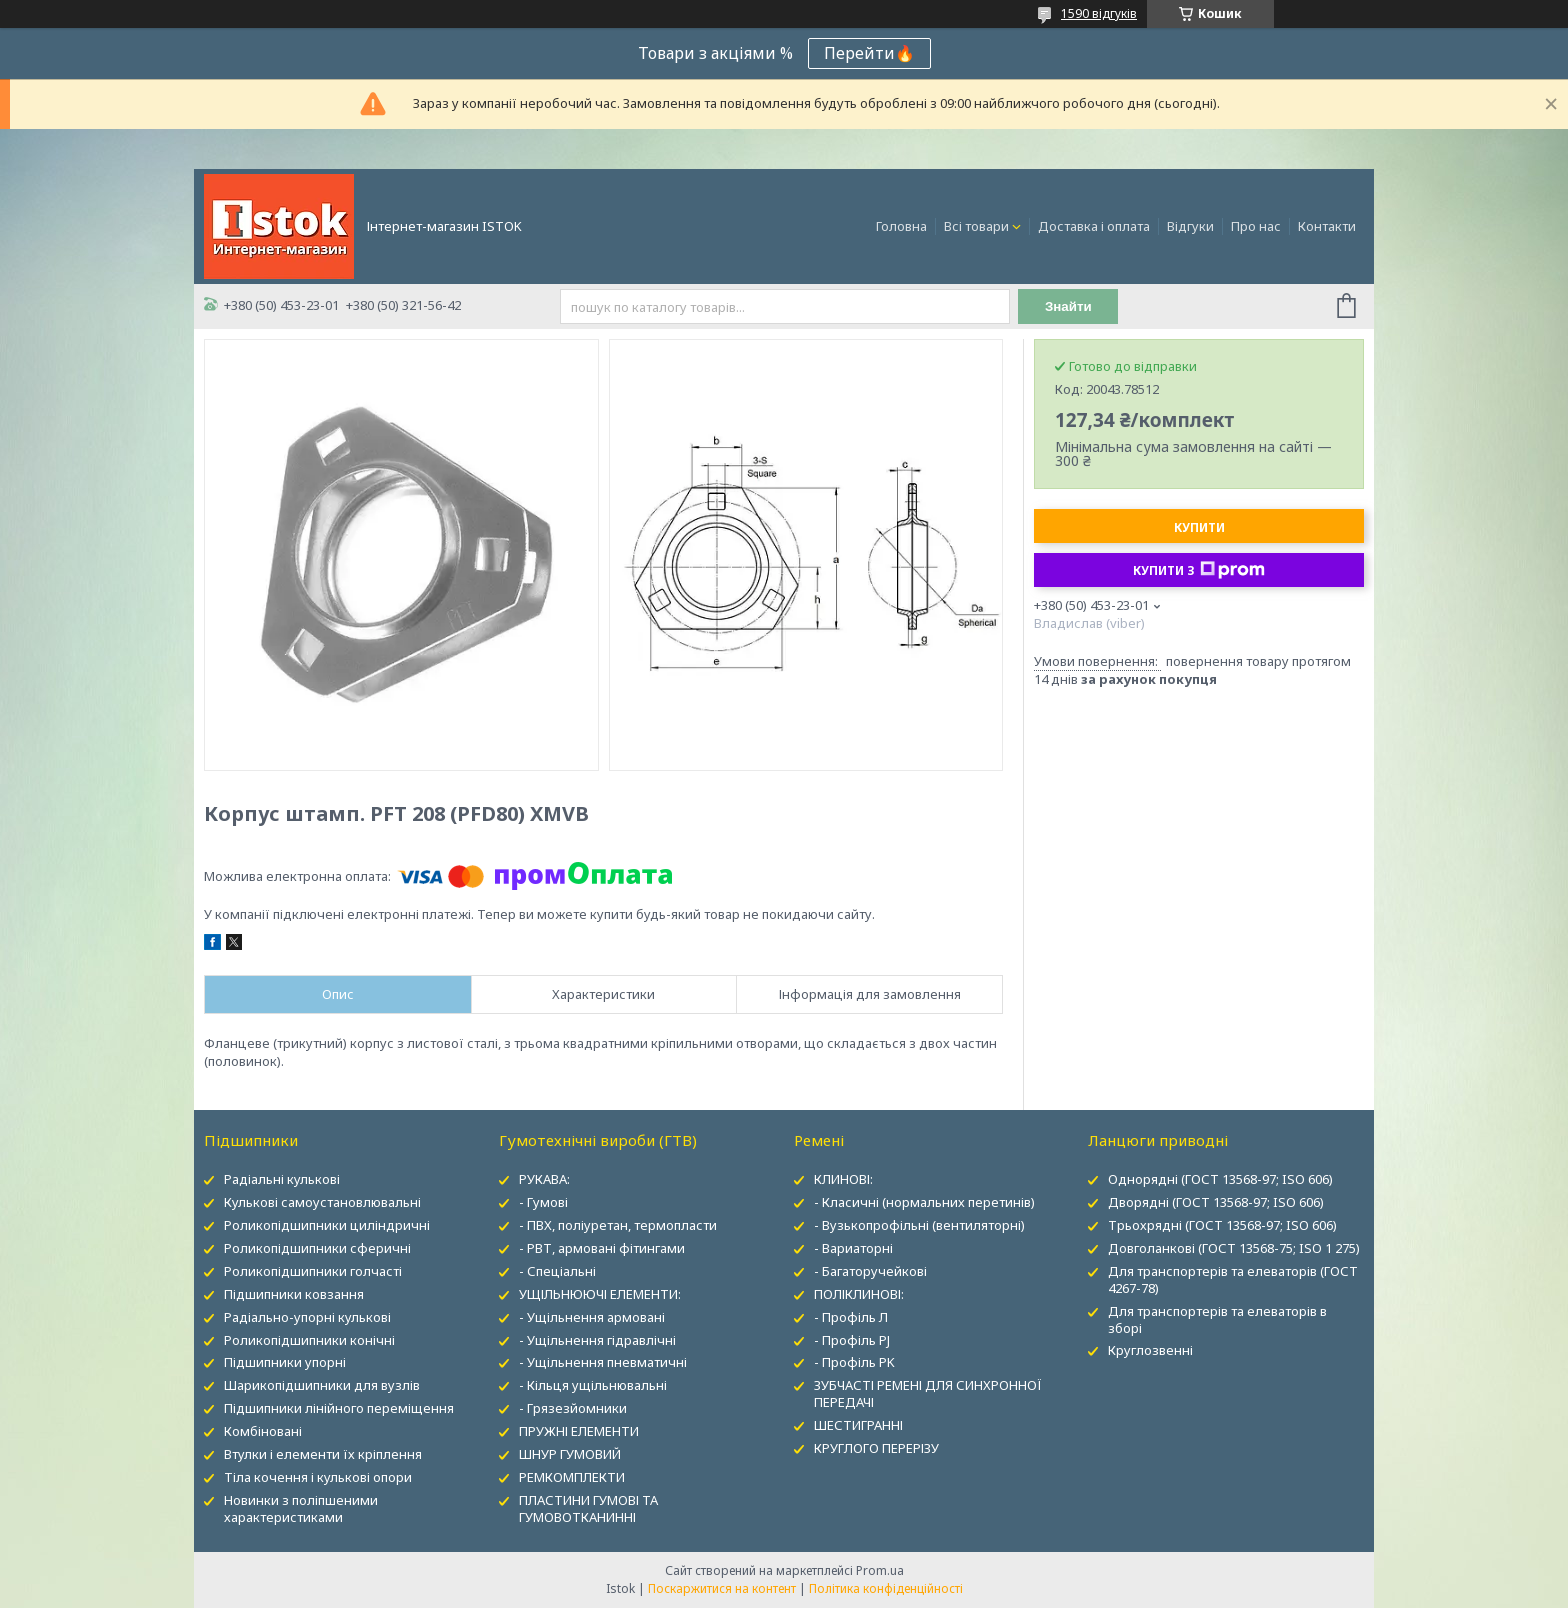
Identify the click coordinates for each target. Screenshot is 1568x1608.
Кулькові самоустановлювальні (322, 1202)
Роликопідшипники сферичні (317, 1248)
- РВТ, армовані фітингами (602, 1248)
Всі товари (976, 226)
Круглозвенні (1150, 1350)
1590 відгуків (1099, 13)
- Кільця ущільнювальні (593, 1385)
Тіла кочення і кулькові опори (318, 1477)
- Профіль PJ (852, 1340)
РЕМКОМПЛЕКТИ (572, 1477)
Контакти (1327, 226)
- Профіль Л (851, 1317)
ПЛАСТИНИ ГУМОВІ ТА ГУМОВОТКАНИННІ (588, 1508)
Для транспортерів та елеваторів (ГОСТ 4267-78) (1233, 1279)
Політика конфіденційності (886, 1588)
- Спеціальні (557, 1271)
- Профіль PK (854, 1362)
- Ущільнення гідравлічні (597, 1340)
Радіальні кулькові (282, 1179)
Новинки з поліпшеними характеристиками (301, 1508)
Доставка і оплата (1094, 226)
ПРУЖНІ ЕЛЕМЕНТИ (579, 1431)
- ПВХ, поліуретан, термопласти (618, 1225)
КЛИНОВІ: (843, 1179)
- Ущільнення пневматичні (603, 1362)
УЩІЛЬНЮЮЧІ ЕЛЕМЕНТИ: (600, 1294)
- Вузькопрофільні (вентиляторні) (919, 1225)
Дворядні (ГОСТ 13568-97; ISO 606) (1216, 1202)
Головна (901, 226)
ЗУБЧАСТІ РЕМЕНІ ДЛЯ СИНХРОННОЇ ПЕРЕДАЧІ (928, 1393)
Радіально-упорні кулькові (307, 1317)
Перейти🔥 (869, 53)
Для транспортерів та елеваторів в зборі (1217, 1319)
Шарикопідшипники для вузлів (322, 1385)
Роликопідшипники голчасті (313, 1271)
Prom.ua (880, 1570)
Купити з (1199, 570)
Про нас (1256, 226)
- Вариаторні (853, 1248)
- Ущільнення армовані (592, 1317)
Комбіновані (263, 1431)
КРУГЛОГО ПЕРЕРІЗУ (876, 1448)
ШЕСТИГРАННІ (858, 1425)
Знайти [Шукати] (1068, 306)
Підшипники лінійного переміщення (339, 1408)
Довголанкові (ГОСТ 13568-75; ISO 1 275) (1234, 1248)
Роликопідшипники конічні (309, 1340)
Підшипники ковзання (294, 1294)
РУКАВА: (544, 1179)
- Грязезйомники (573, 1408)
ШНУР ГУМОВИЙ (570, 1454)
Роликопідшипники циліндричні (327, 1225)
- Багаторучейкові (870, 1271)
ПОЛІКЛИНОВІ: (859, 1294)
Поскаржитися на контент (722, 1588)
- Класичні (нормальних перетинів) (924, 1202)
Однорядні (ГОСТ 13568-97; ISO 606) (1220, 1179)
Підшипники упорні (285, 1362)
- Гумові (543, 1202)
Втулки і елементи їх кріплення (323, 1454)
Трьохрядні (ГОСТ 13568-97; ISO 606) (1222, 1225)
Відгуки (1190, 226)
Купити (1199, 527)
